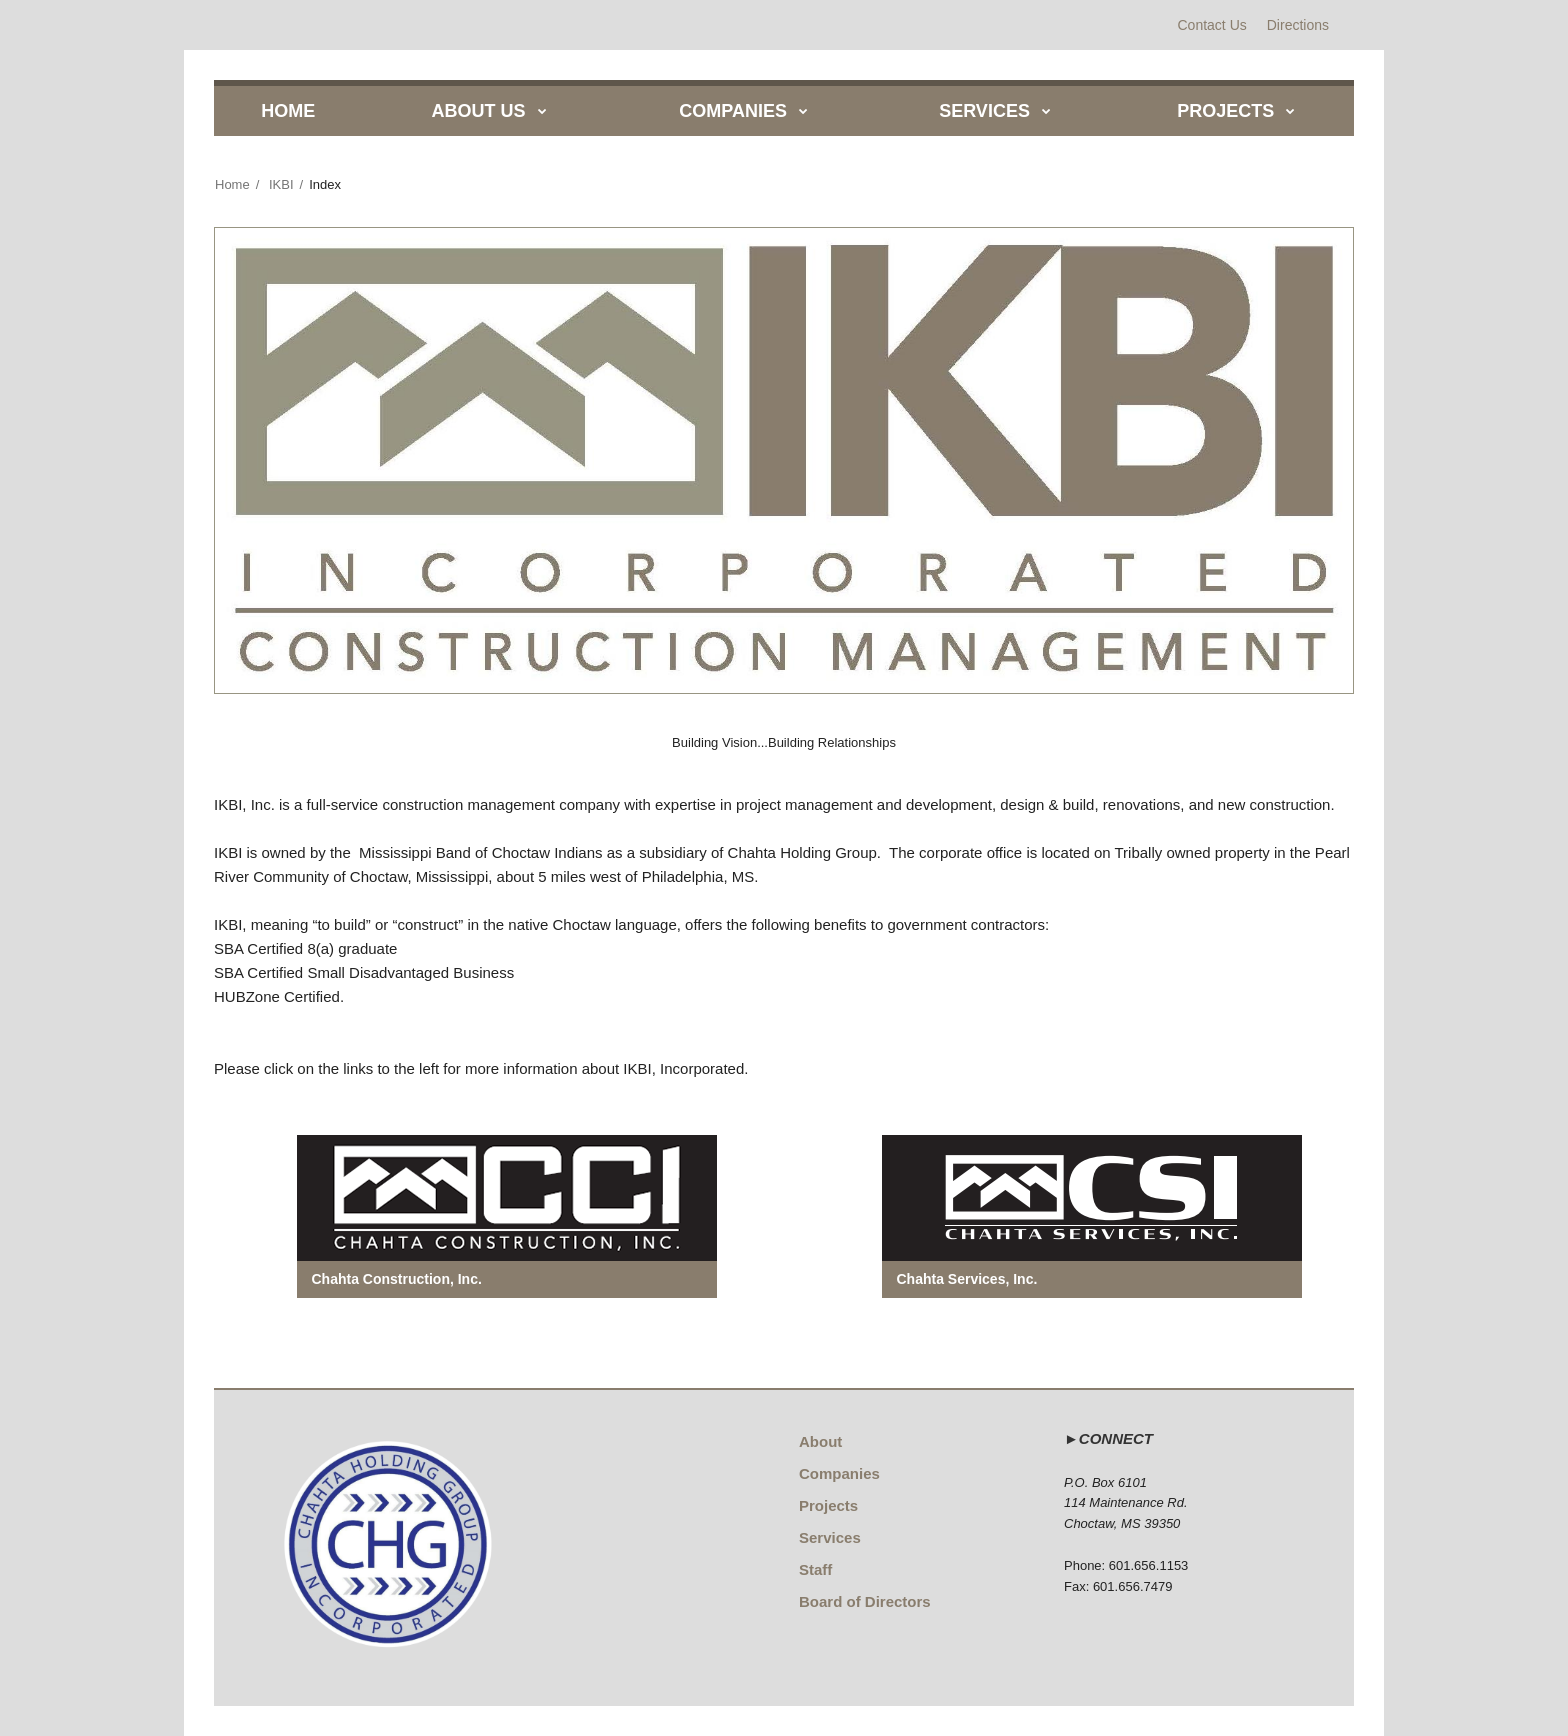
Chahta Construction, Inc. (397, 1279)
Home (232, 184)
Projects (828, 1505)
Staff (815, 1569)
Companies (839, 1473)
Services (830, 1537)
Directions (1298, 25)
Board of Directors (865, 1601)
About (820, 1441)
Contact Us (1212, 25)
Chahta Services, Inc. (967, 1279)
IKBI (281, 184)
